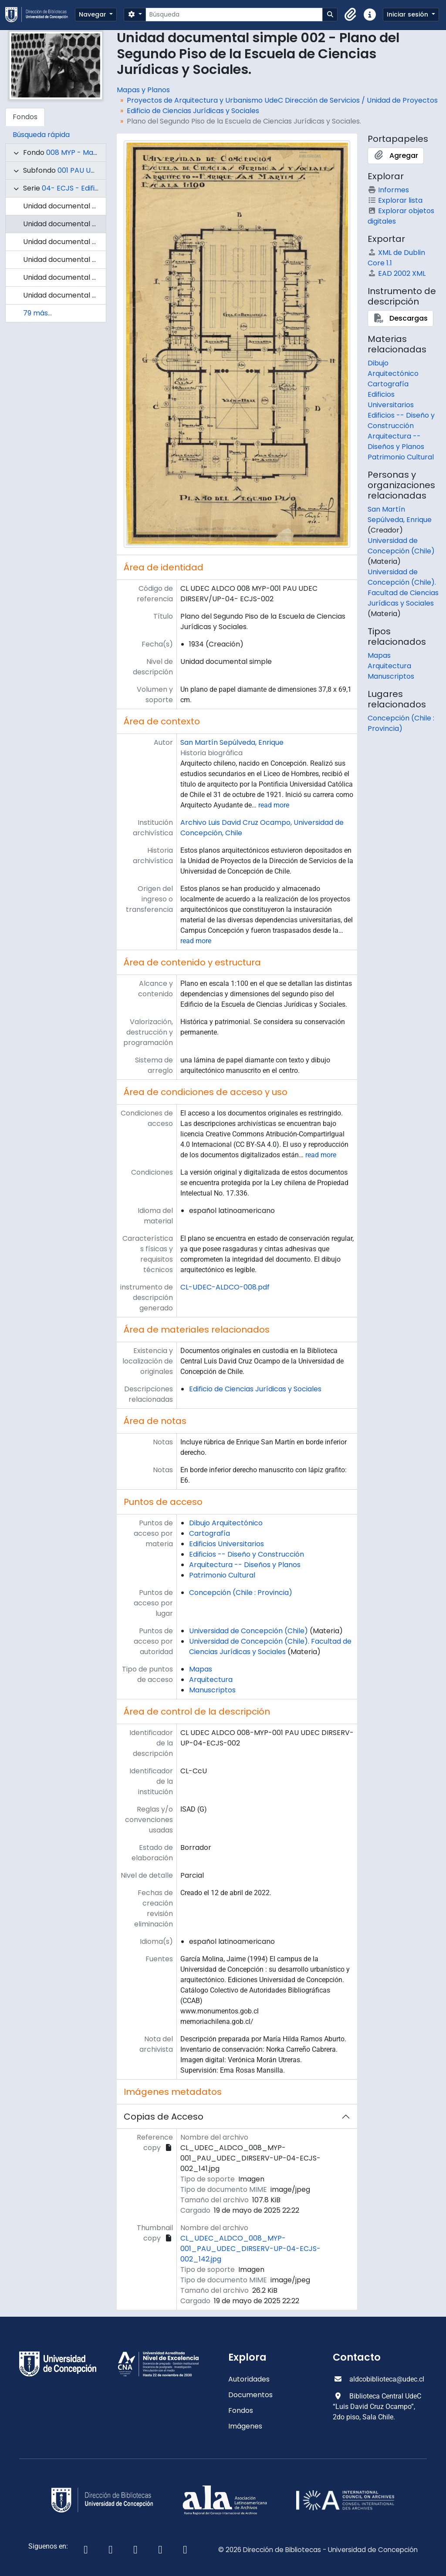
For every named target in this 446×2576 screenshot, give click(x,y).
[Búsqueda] (234, 14)
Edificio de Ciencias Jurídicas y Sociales (193, 111)
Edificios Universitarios (226, 1544)
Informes (388, 190)
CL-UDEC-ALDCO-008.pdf (225, 1287)
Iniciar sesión (408, 14)
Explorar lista (395, 200)
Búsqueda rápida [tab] (41, 135)
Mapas (200, 1669)
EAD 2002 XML (397, 273)
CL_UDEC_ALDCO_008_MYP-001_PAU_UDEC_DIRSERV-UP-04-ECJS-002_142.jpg (250, 2248)
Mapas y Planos (143, 90)
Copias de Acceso (163, 2116)
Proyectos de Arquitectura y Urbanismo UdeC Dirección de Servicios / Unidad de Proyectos (282, 100)
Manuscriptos (212, 1690)
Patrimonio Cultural (222, 1575)
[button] (350, 14)
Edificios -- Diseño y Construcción (246, 1554)
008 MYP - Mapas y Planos (91, 152)
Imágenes (245, 2426)
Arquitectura (211, 1680)
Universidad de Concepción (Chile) (248, 1631)
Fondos (240, 2410)
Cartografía (209, 1533)
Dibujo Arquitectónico (226, 1523)
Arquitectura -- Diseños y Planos (245, 1565)
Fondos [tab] (25, 117)
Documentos (250, 2395)
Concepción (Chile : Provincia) (240, 1593)
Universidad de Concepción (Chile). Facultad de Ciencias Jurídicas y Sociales (270, 1646)
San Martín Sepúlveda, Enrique (232, 742)
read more (273, 805)
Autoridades (249, 2379)
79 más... (37, 313)
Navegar (93, 14)
